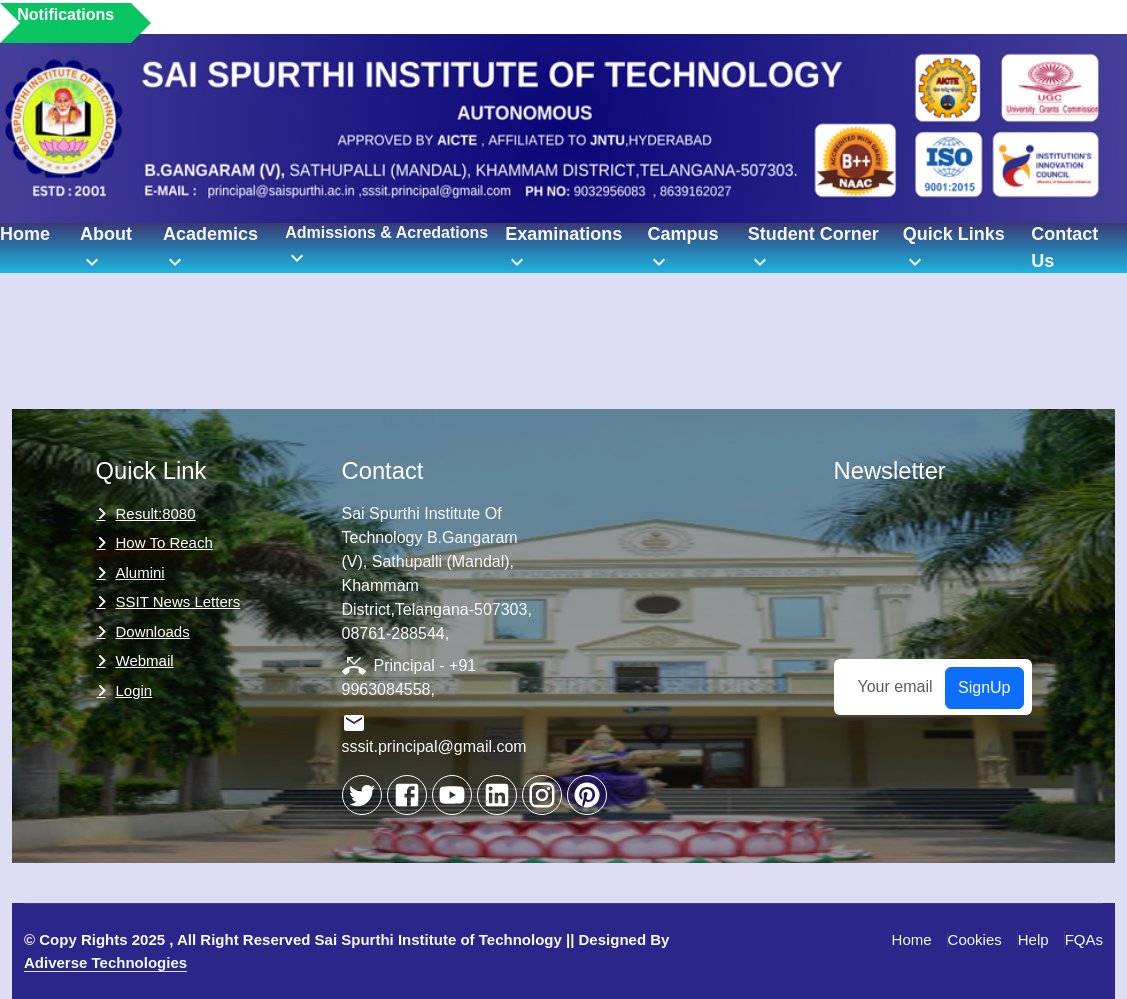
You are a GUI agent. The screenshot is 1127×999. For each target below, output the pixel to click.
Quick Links (954, 249)
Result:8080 (156, 513)
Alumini (140, 572)
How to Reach (164, 542)
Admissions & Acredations (386, 247)
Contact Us (1064, 247)
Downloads (153, 631)
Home (25, 234)
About (106, 249)
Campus (682, 249)
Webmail (145, 660)
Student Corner (813, 249)
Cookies (975, 939)
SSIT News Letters (178, 601)
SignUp (984, 687)
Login (134, 690)
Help (1033, 939)
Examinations (563, 249)
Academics (210, 249)
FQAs (1084, 939)
